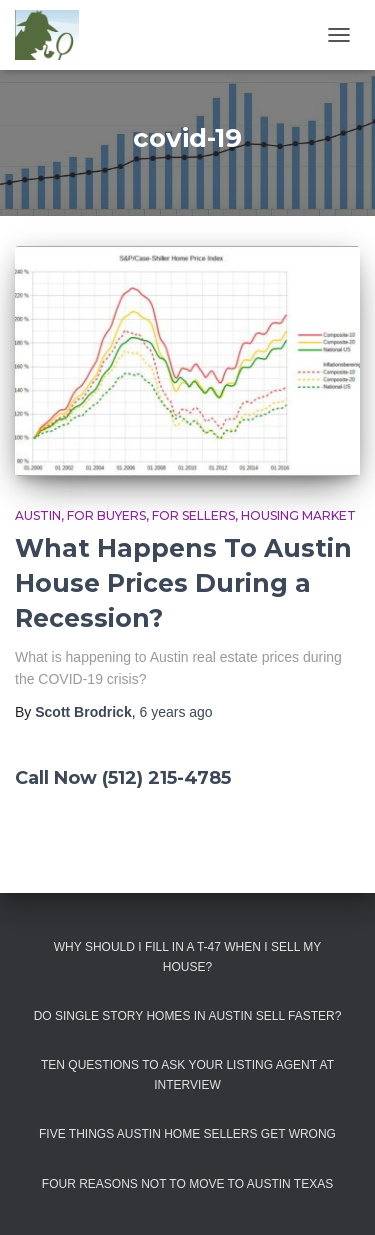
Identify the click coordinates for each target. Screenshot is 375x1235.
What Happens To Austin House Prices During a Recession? (183, 583)
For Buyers (106, 515)
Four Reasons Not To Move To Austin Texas (187, 1184)
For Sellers (193, 515)
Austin (38, 515)
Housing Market (298, 515)
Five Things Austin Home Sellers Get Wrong (187, 1134)
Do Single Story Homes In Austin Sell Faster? (188, 1016)
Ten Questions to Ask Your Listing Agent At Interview (187, 1074)
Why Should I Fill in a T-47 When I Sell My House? (187, 956)
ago (175, 712)
